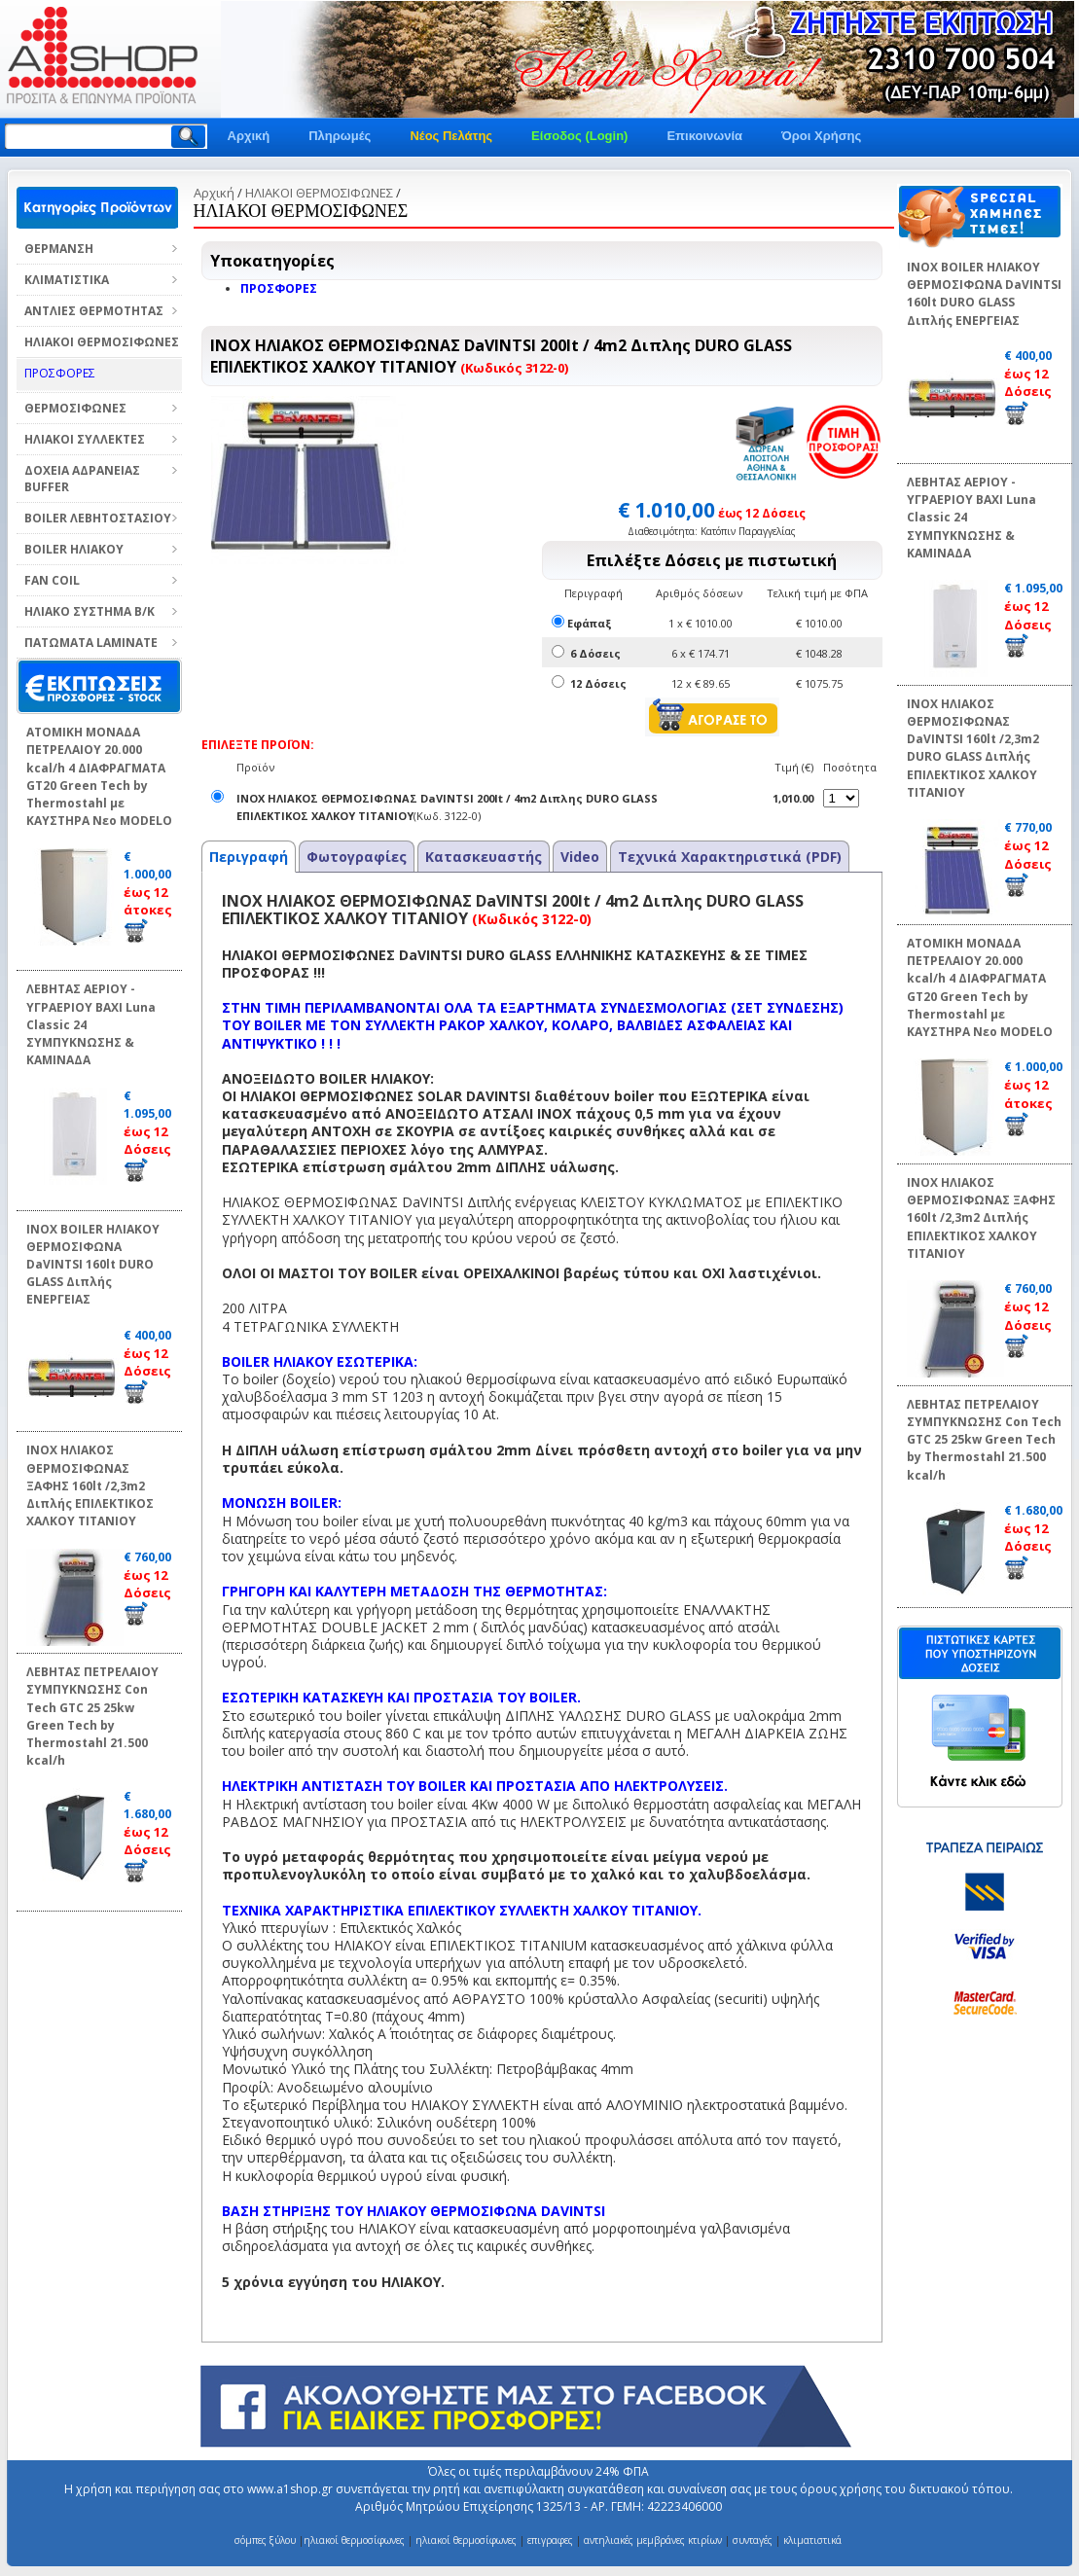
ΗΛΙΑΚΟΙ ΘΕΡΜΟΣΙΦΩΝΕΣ (101, 342)
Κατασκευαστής (483, 856)
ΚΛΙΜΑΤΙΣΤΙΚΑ (66, 279)
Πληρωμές (339, 135)
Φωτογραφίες (356, 856)
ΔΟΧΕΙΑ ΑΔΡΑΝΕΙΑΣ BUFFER (82, 478)
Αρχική (249, 135)
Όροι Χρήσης (821, 135)
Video (579, 856)
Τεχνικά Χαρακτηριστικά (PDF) (730, 856)
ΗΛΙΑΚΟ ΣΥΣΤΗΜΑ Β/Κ (89, 611)
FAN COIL (52, 580)
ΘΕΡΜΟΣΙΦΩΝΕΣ (75, 408)
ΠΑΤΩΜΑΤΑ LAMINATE (91, 642)
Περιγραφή (248, 856)
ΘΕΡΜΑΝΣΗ (58, 248)
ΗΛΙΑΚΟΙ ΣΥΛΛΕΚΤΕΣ (84, 439)
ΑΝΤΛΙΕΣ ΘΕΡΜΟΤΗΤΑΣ (93, 311)
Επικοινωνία (704, 135)
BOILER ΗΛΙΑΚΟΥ (74, 549)
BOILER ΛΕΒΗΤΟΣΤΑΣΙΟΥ (97, 518)
